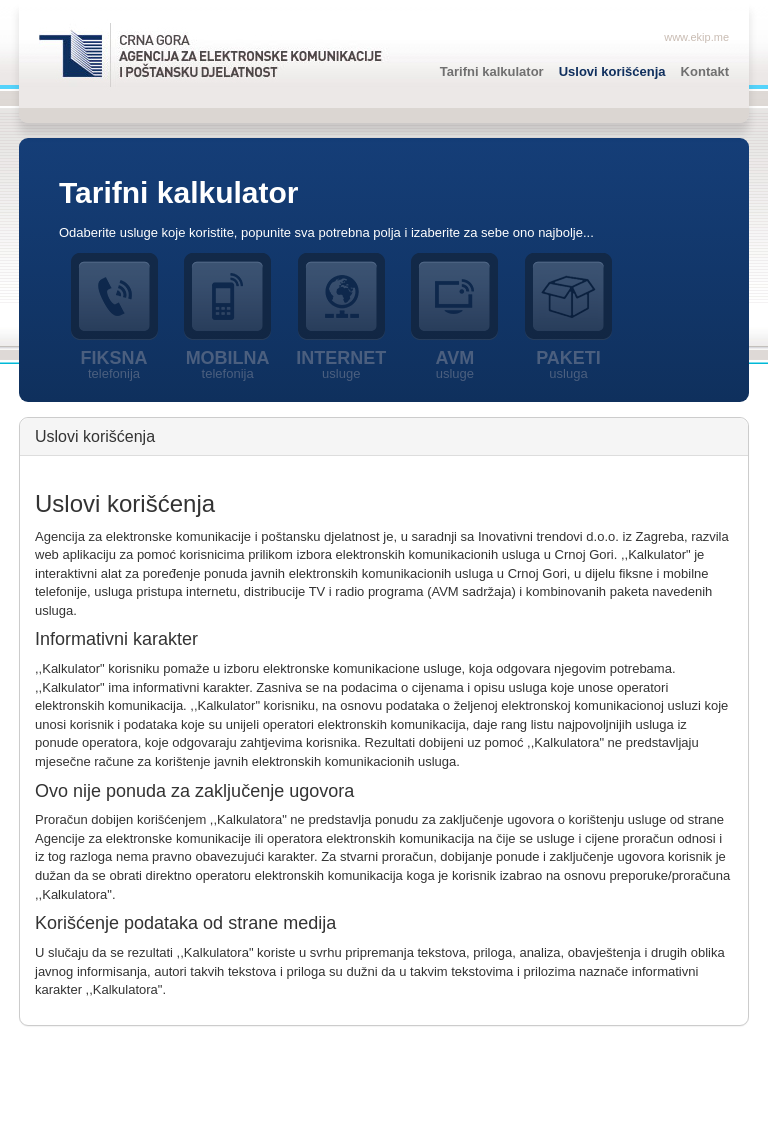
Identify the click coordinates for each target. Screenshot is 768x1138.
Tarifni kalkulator (492, 71)
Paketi (569, 365)
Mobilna (228, 365)
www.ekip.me (696, 37)
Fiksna (114, 365)
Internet (341, 365)
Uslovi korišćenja (612, 71)
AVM (455, 365)
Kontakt (705, 71)
